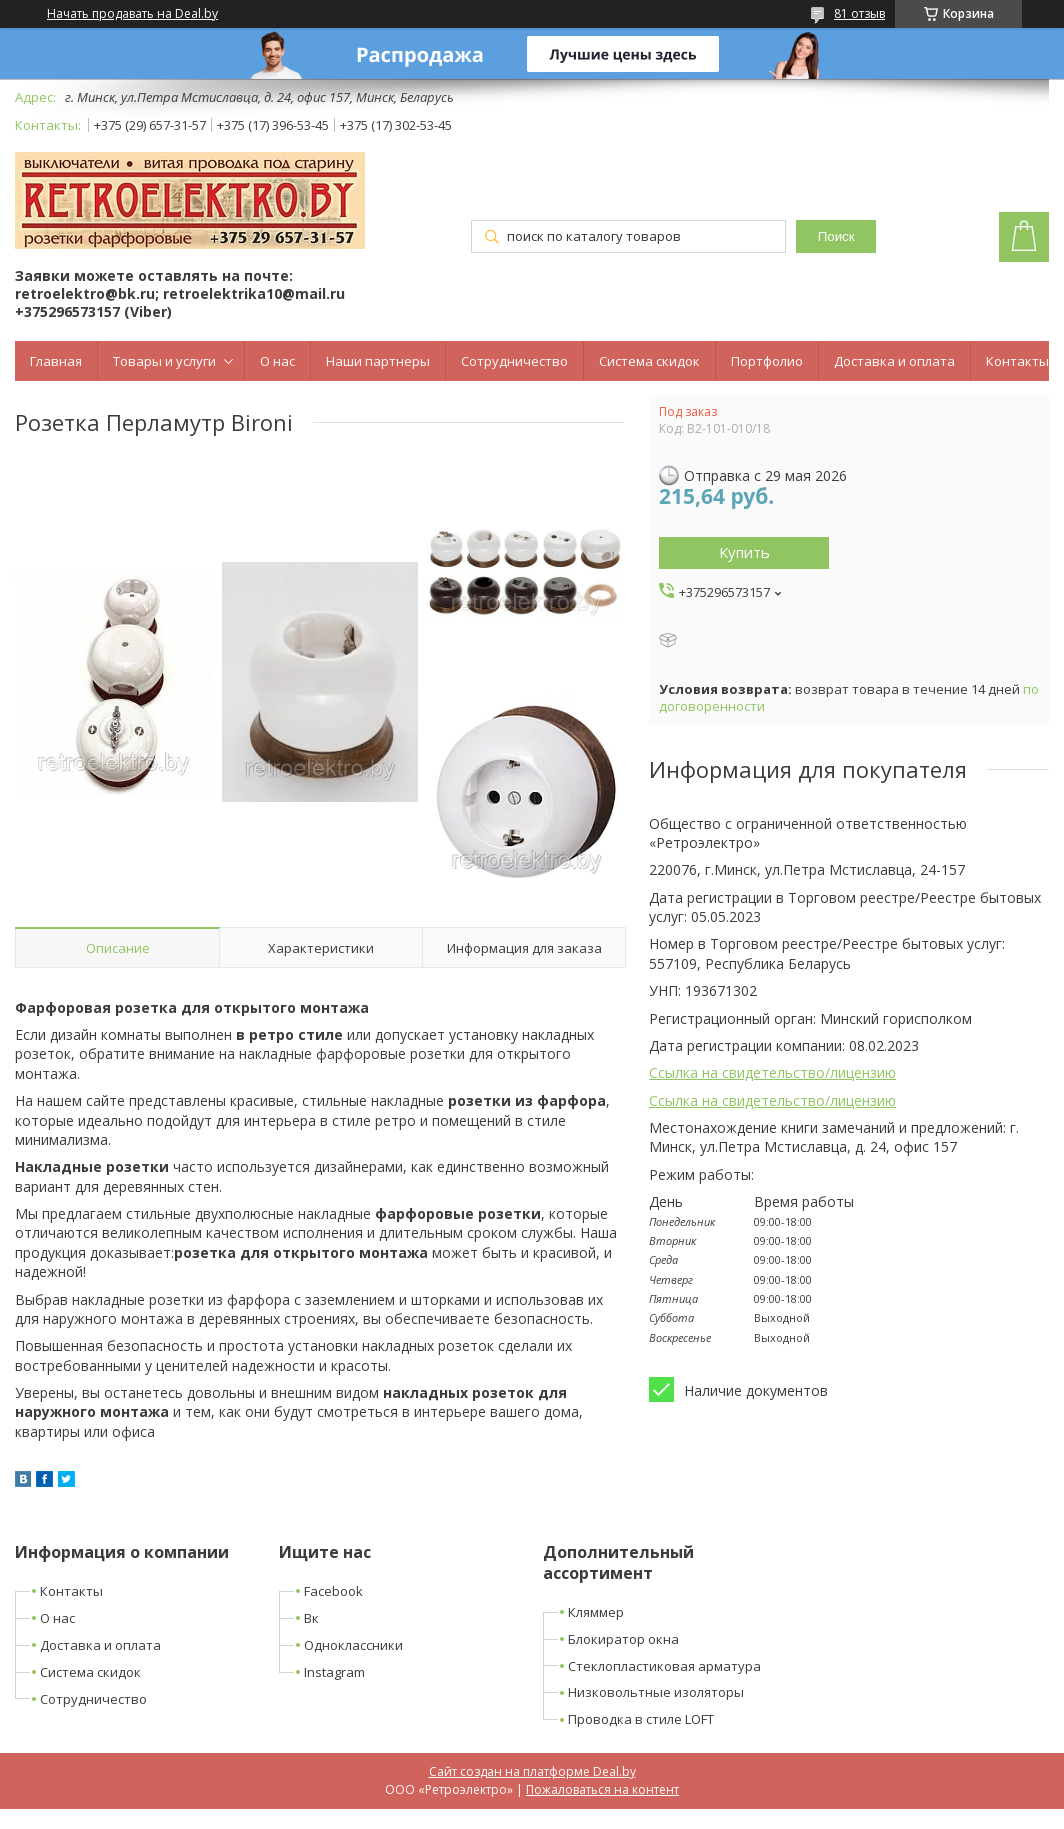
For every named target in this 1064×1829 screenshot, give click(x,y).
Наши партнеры (378, 361)
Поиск (836, 236)
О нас (277, 361)
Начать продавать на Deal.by (132, 14)
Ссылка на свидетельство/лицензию (772, 1072)
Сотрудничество (514, 361)
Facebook (333, 1591)
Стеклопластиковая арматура (664, 1666)
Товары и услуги (164, 361)
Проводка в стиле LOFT (641, 1719)
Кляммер (596, 1612)
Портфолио (767, 361)
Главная (56, 361)
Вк (311, 1618)
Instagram (334, 1672)
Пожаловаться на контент (602, 1789)
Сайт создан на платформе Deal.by (532, 1771)
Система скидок (649, 361)
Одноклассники (353, 1645)
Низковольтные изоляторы (656, 1692)
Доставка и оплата (894, 361)
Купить (744, 552)
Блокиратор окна (623, 1639)
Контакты (1017, 361)
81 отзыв (859, 13)
